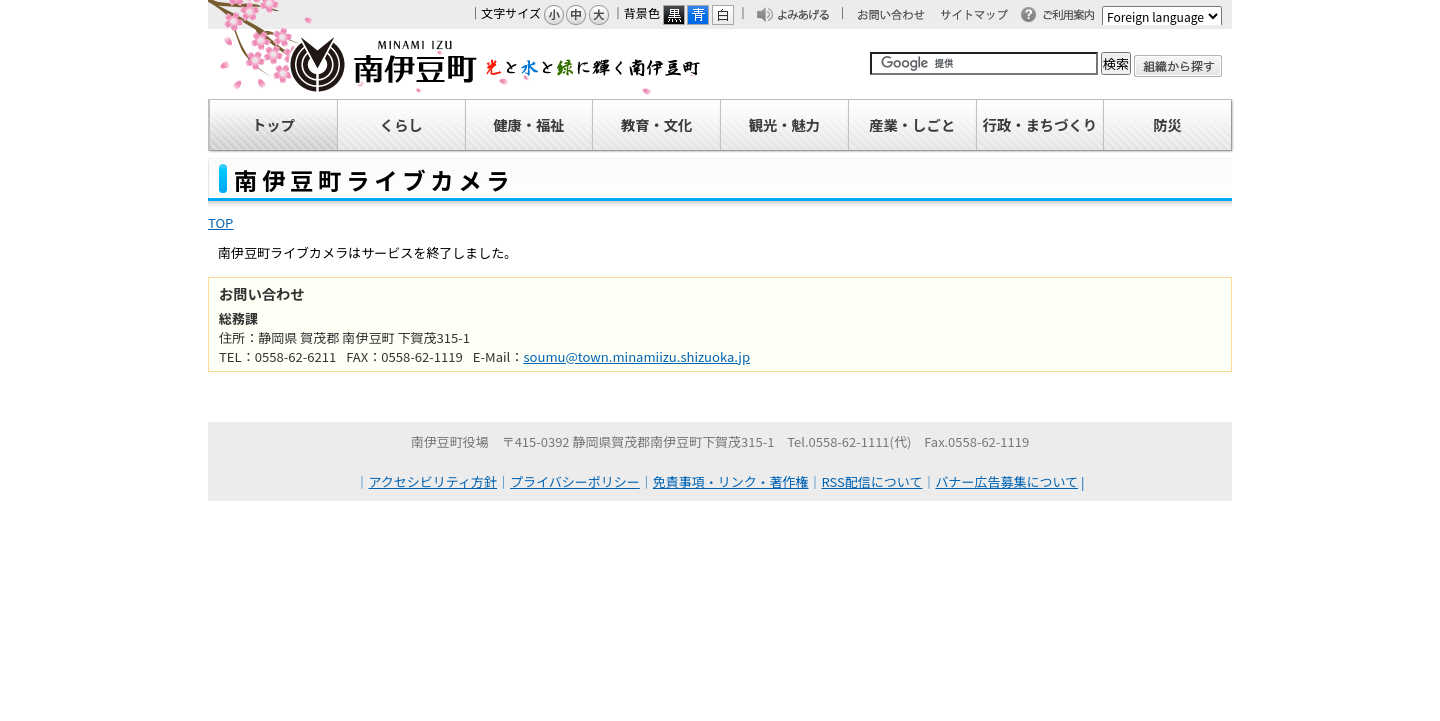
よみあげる (809, 16)
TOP (220, 222)
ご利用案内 (1074, 16)
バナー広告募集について (1006, 481)
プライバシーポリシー (575, 481)
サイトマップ (983, 16)
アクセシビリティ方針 (433, 481)
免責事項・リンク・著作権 (731, 481)
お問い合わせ (901, 16)
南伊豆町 (455, 64)
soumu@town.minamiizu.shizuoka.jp (636, 356)
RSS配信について (872, 481)
